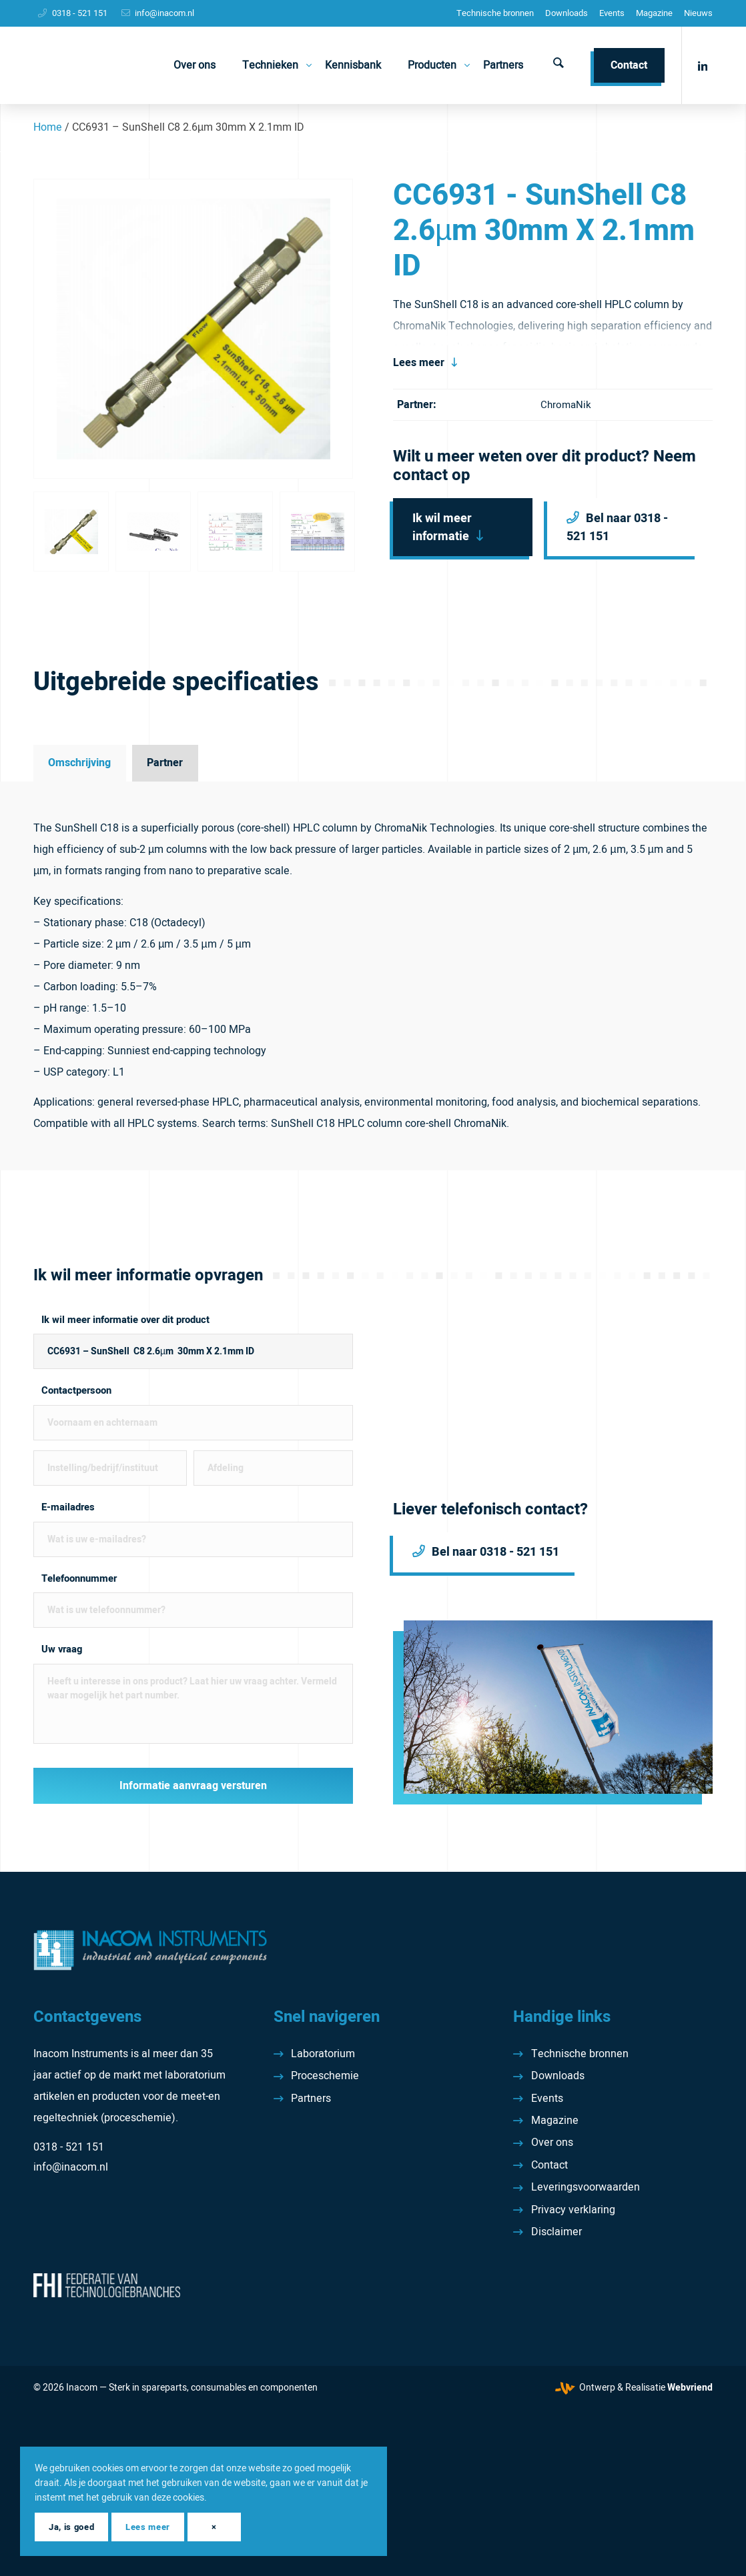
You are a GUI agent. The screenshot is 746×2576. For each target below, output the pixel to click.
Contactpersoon (76, 1390)
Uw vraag (61, 1649)
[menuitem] (495, 13)
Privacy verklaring (573, 2210)
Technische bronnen (495, 13)
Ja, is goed (71, 2527)
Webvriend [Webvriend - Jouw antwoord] (690, 2388)
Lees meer (418, 363)
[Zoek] (558, 65)
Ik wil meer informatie (442, 527)
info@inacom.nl (164, 13)
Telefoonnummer (79, 1578)
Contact (549, 2165)
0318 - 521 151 (79, 13)
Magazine (654, 13)
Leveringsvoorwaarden (585, 2187)
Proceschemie (325, 2076)
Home (47, 127)
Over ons (552, 2143)
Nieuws (698, 13)
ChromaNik (565, 404)
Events (612, 13)
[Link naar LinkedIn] (703, 65)
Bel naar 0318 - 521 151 (617, 527)
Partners (311, 2099)
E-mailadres (68, 1507)
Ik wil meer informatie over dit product (125, 1320)
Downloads (566, 13)
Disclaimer (556, 2232)
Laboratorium (323, 2054)
